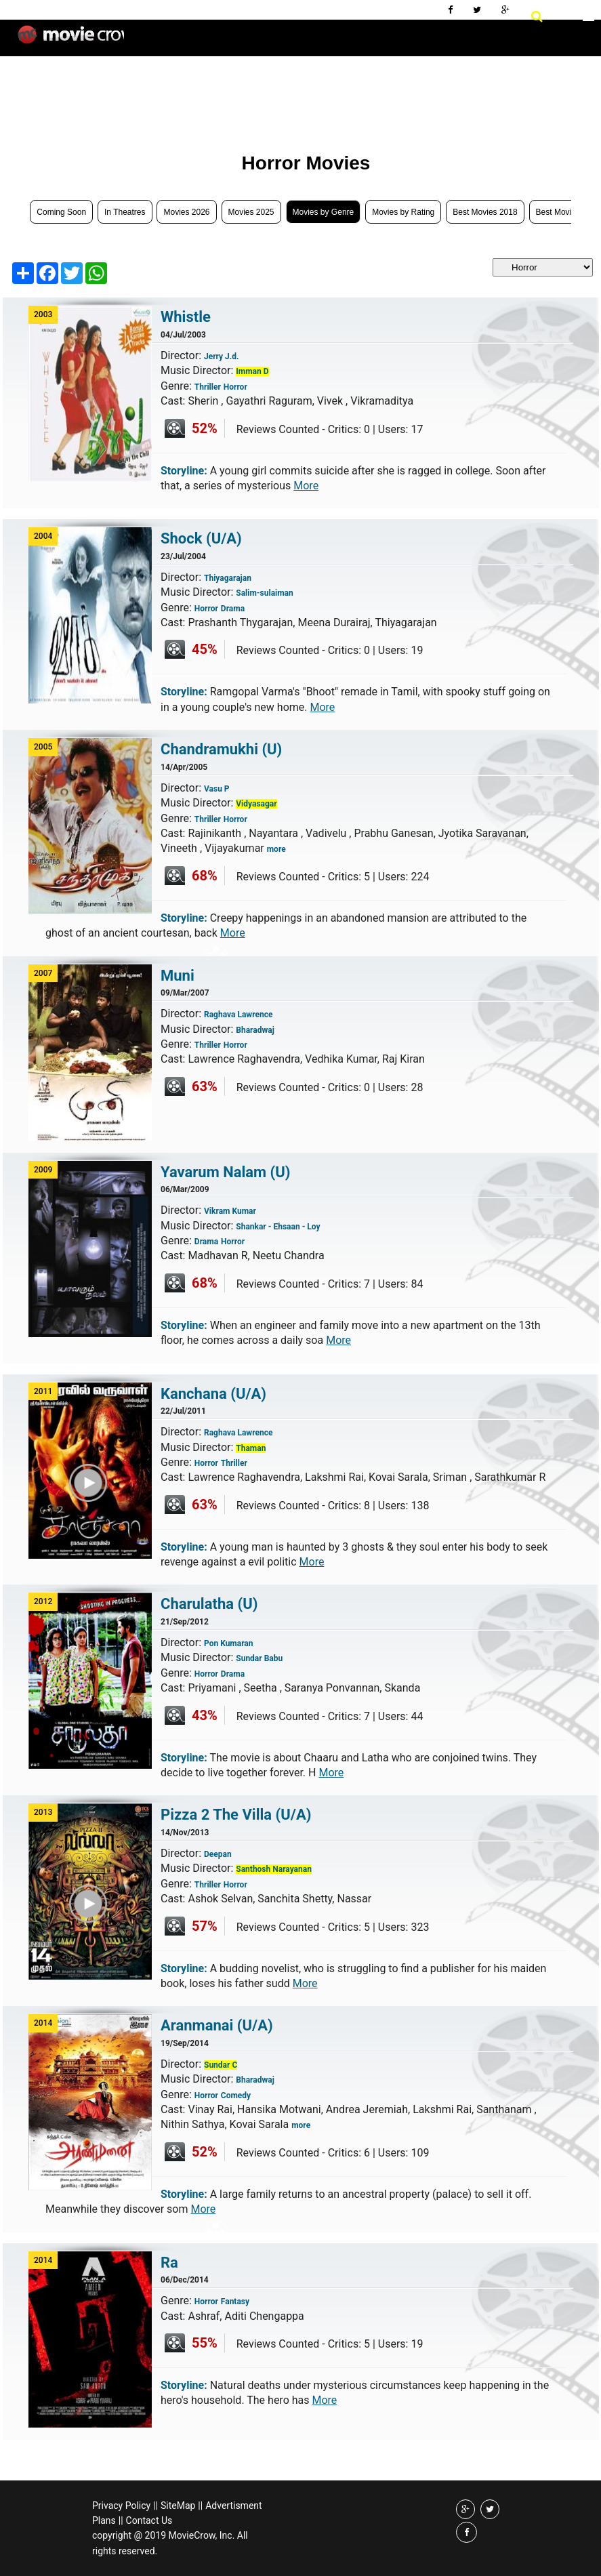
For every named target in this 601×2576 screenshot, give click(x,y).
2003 (43, 314)
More (305, 485)
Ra (169, 2262)
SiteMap (178, 2505)
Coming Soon (61, 212)
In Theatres (124, 212)
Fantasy (235, 2301)
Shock (201, 538)
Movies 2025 (251, 212)
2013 (43, 1812)
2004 (43, 536)
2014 (43, 2023)
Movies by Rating (403, 212)
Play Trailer (99, 1510)
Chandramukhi (221, 749)
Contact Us (149, 2520)
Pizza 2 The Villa (236, 1814)
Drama (233, 608)
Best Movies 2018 (485, 212)
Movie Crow (71, 40)
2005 (43, 747)
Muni (177, 975)
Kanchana (213, 1393)
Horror (235, 387)
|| (155, 2505)
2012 (43, 1601)
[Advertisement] (252, 94)
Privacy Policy (121, 2505)
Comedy (236, 2095)
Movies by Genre (323, 212)
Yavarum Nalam (226, 1172)
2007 (43, 973)
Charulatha (209, 1603)
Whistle (186, 316)
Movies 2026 (186, 212)
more (276, 849)
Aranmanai (217, 2025)
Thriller (207, 387)
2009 (43, 1169)
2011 (43, 1391)
